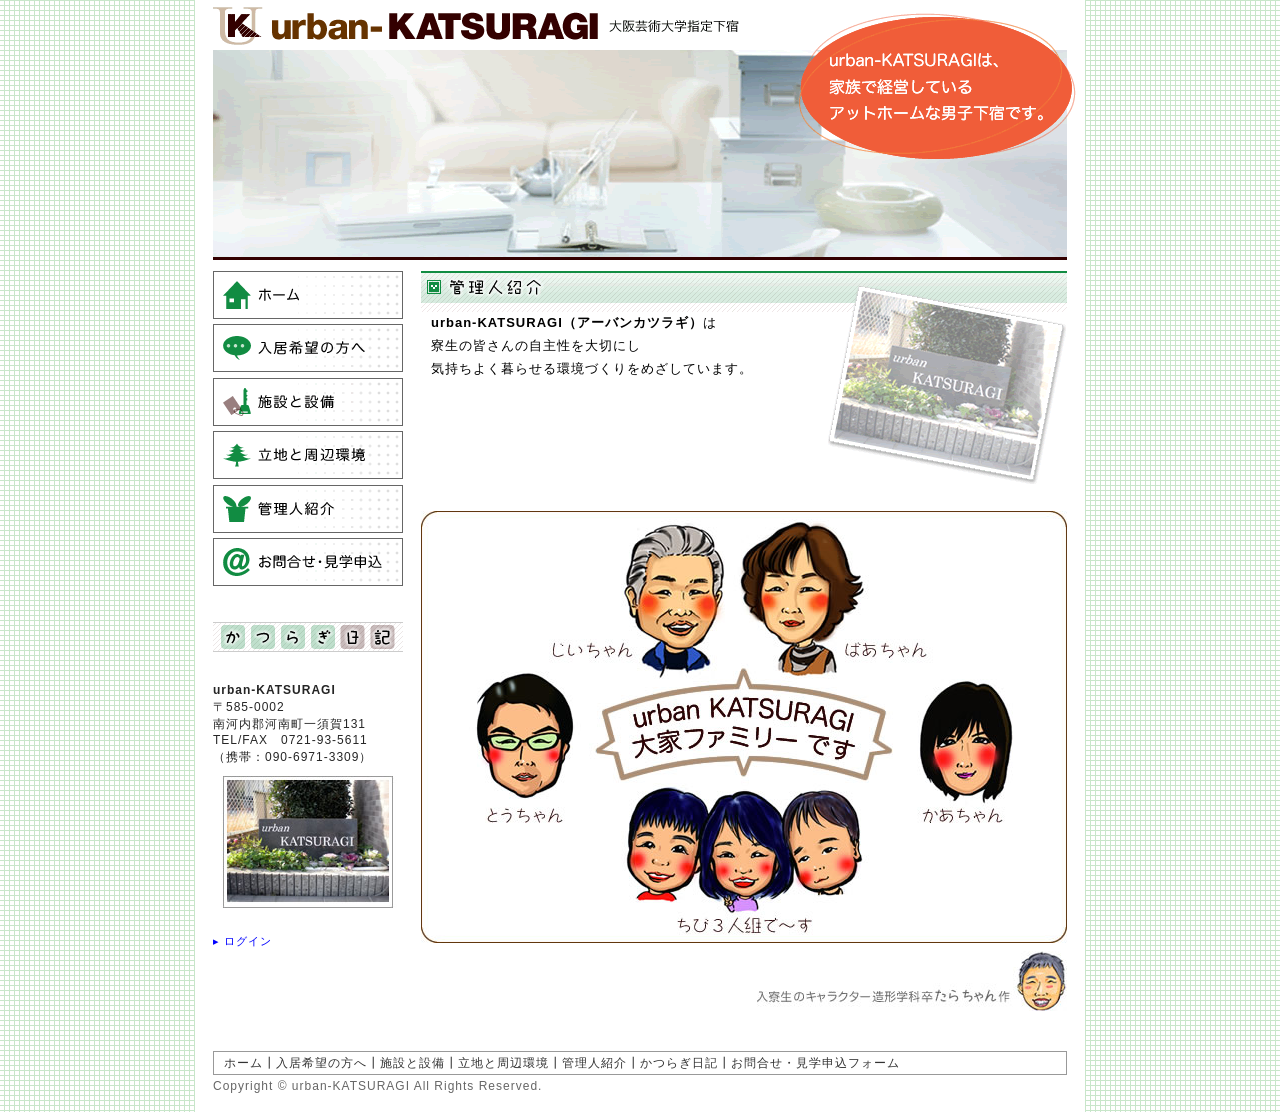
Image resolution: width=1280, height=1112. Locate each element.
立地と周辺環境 (503, 1063)
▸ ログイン (242, 941)
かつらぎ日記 (679, 1063)
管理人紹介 (594, 1063)
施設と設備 (412, 1063)
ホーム (243, 1063)
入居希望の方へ (321, 1063)
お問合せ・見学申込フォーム (815, 1063)
